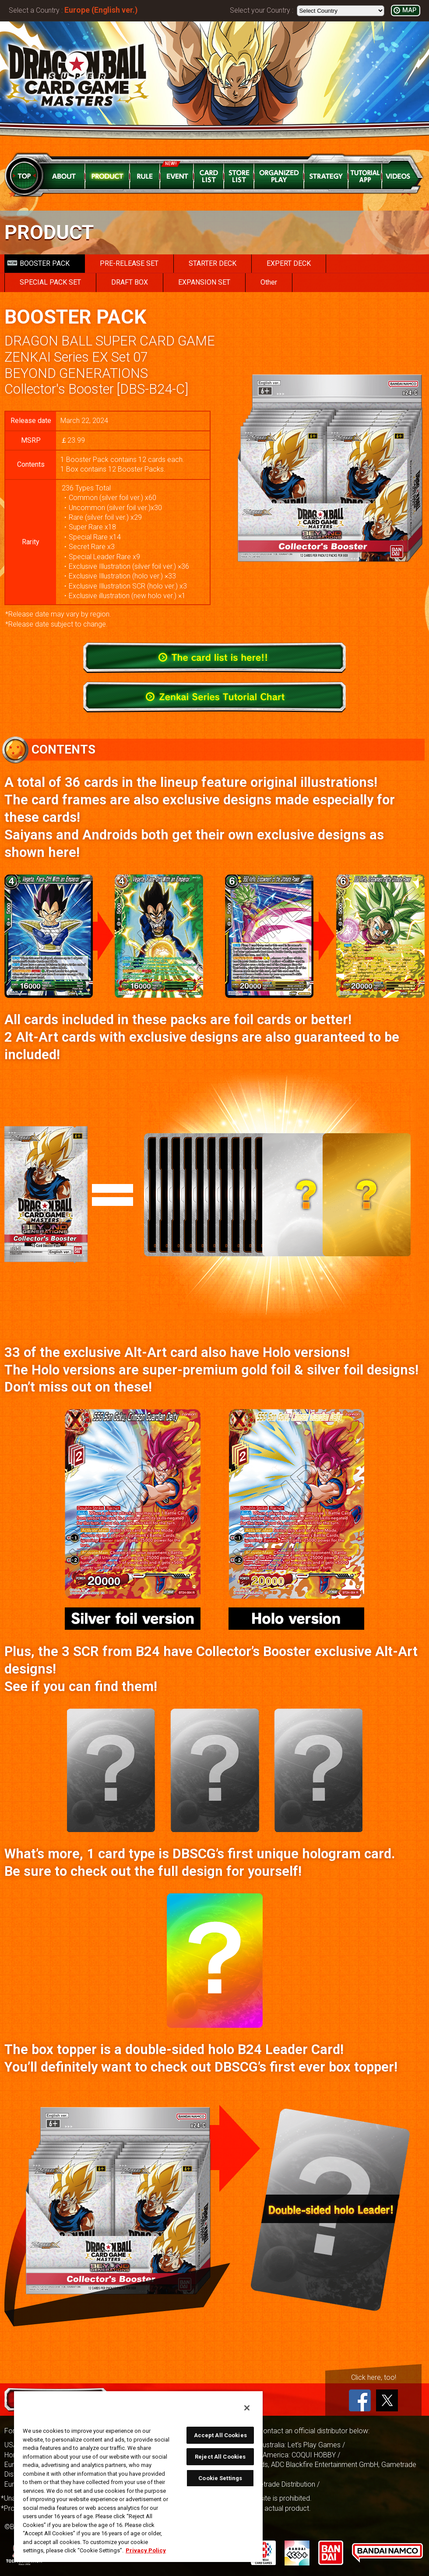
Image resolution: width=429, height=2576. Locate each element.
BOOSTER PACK (38, 263)
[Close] (247, 2407)
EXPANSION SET (204, 282)
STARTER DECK (212, 263)
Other (268, 282)
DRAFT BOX (129, 282)
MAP (409, 10)
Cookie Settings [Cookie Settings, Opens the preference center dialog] (220, 2478)
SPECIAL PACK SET (50, 282)
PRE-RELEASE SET (129, 263)
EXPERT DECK (289, 263)
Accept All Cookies (220, 2435)
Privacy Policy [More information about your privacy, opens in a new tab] (146, 2550)
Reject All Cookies (220, 2456)
